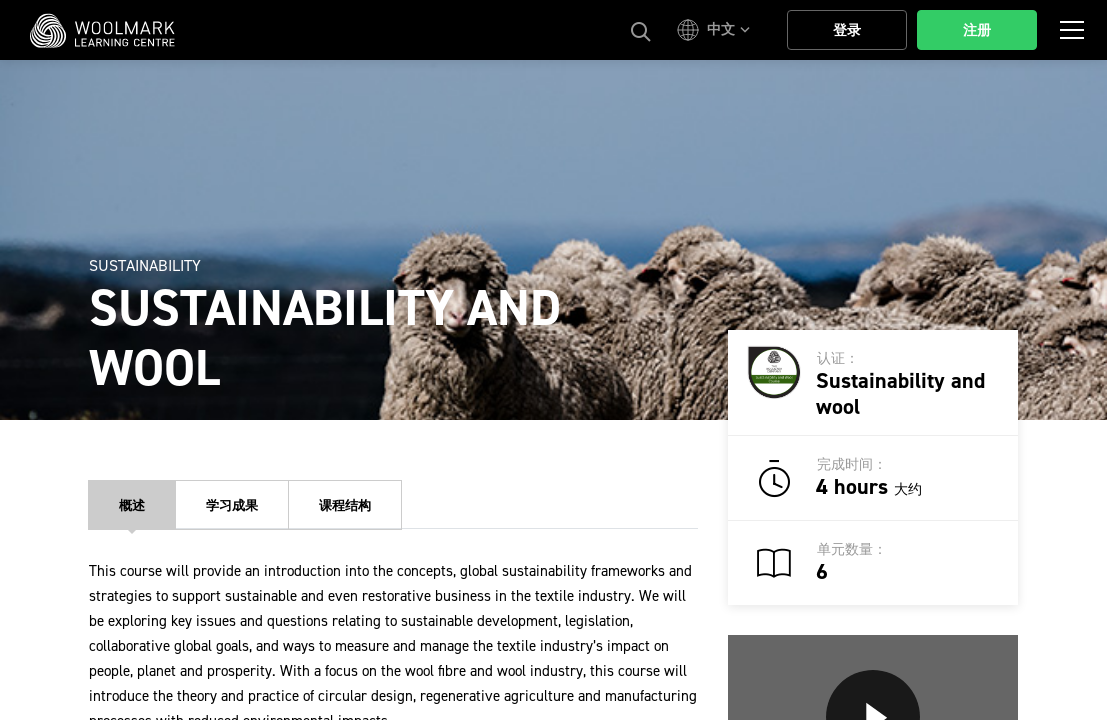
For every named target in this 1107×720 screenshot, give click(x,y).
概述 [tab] (132, 505)
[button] (716, 30)
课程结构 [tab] (345, 505)
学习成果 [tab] (232, 505)
